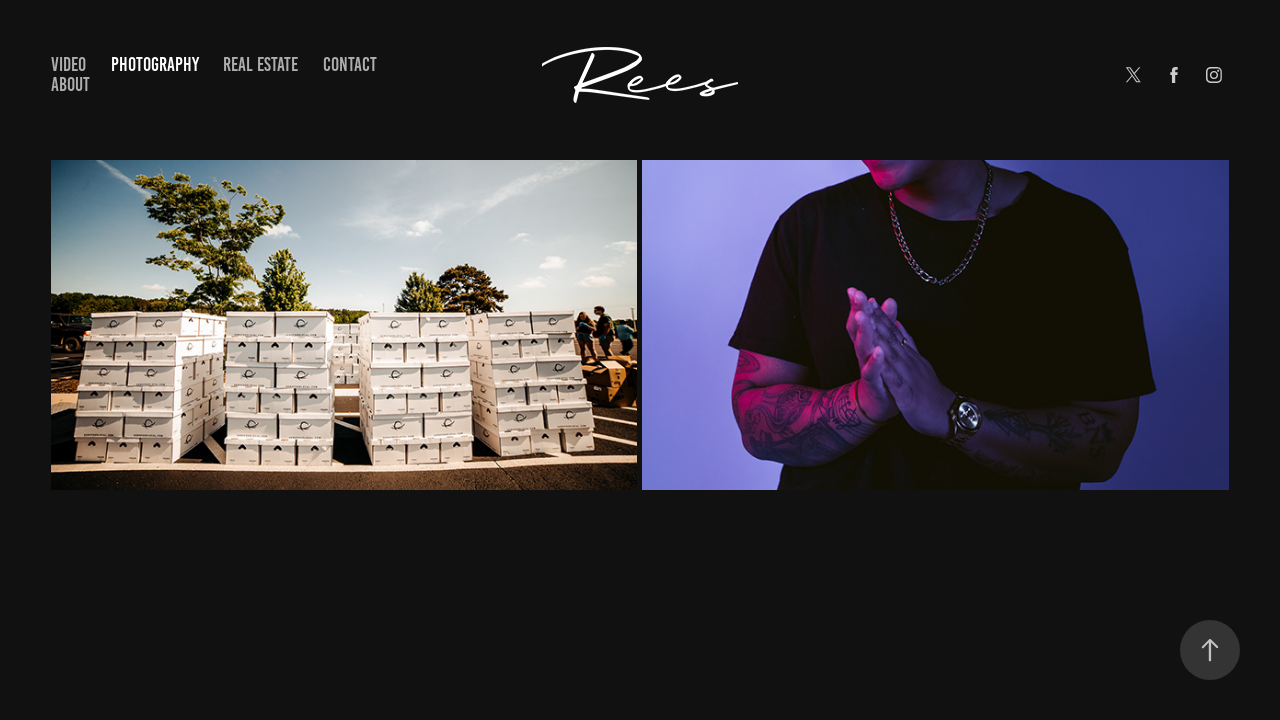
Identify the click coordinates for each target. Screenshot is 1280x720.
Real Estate (260, 64)
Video (68, 64)
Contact (350, 64)
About (70, 84)
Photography (155, 64)
